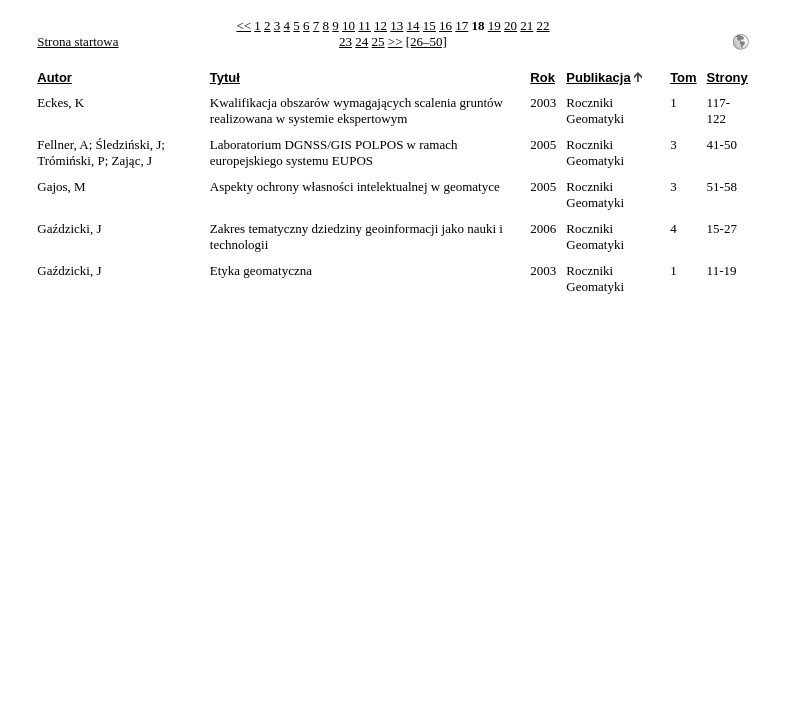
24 (361, 41)
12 (380, 25)
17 (461, 25)
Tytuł (225, 77)
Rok (542, 77)
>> (395, 41)
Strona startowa (77, 41)
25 (378, 41)
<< (243, 25)
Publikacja (598, 77)
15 (429, 25)
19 (494, 25)
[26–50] (426, 41)
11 (364, 25)
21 (526, 25)
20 (510, 25)
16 (445, 25)
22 (543, 25)
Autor (54, 77)
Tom (683, 77)
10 (348, 25)
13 (396, 25)
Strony (727, 77)
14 (413, 25)
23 (345, 41)
